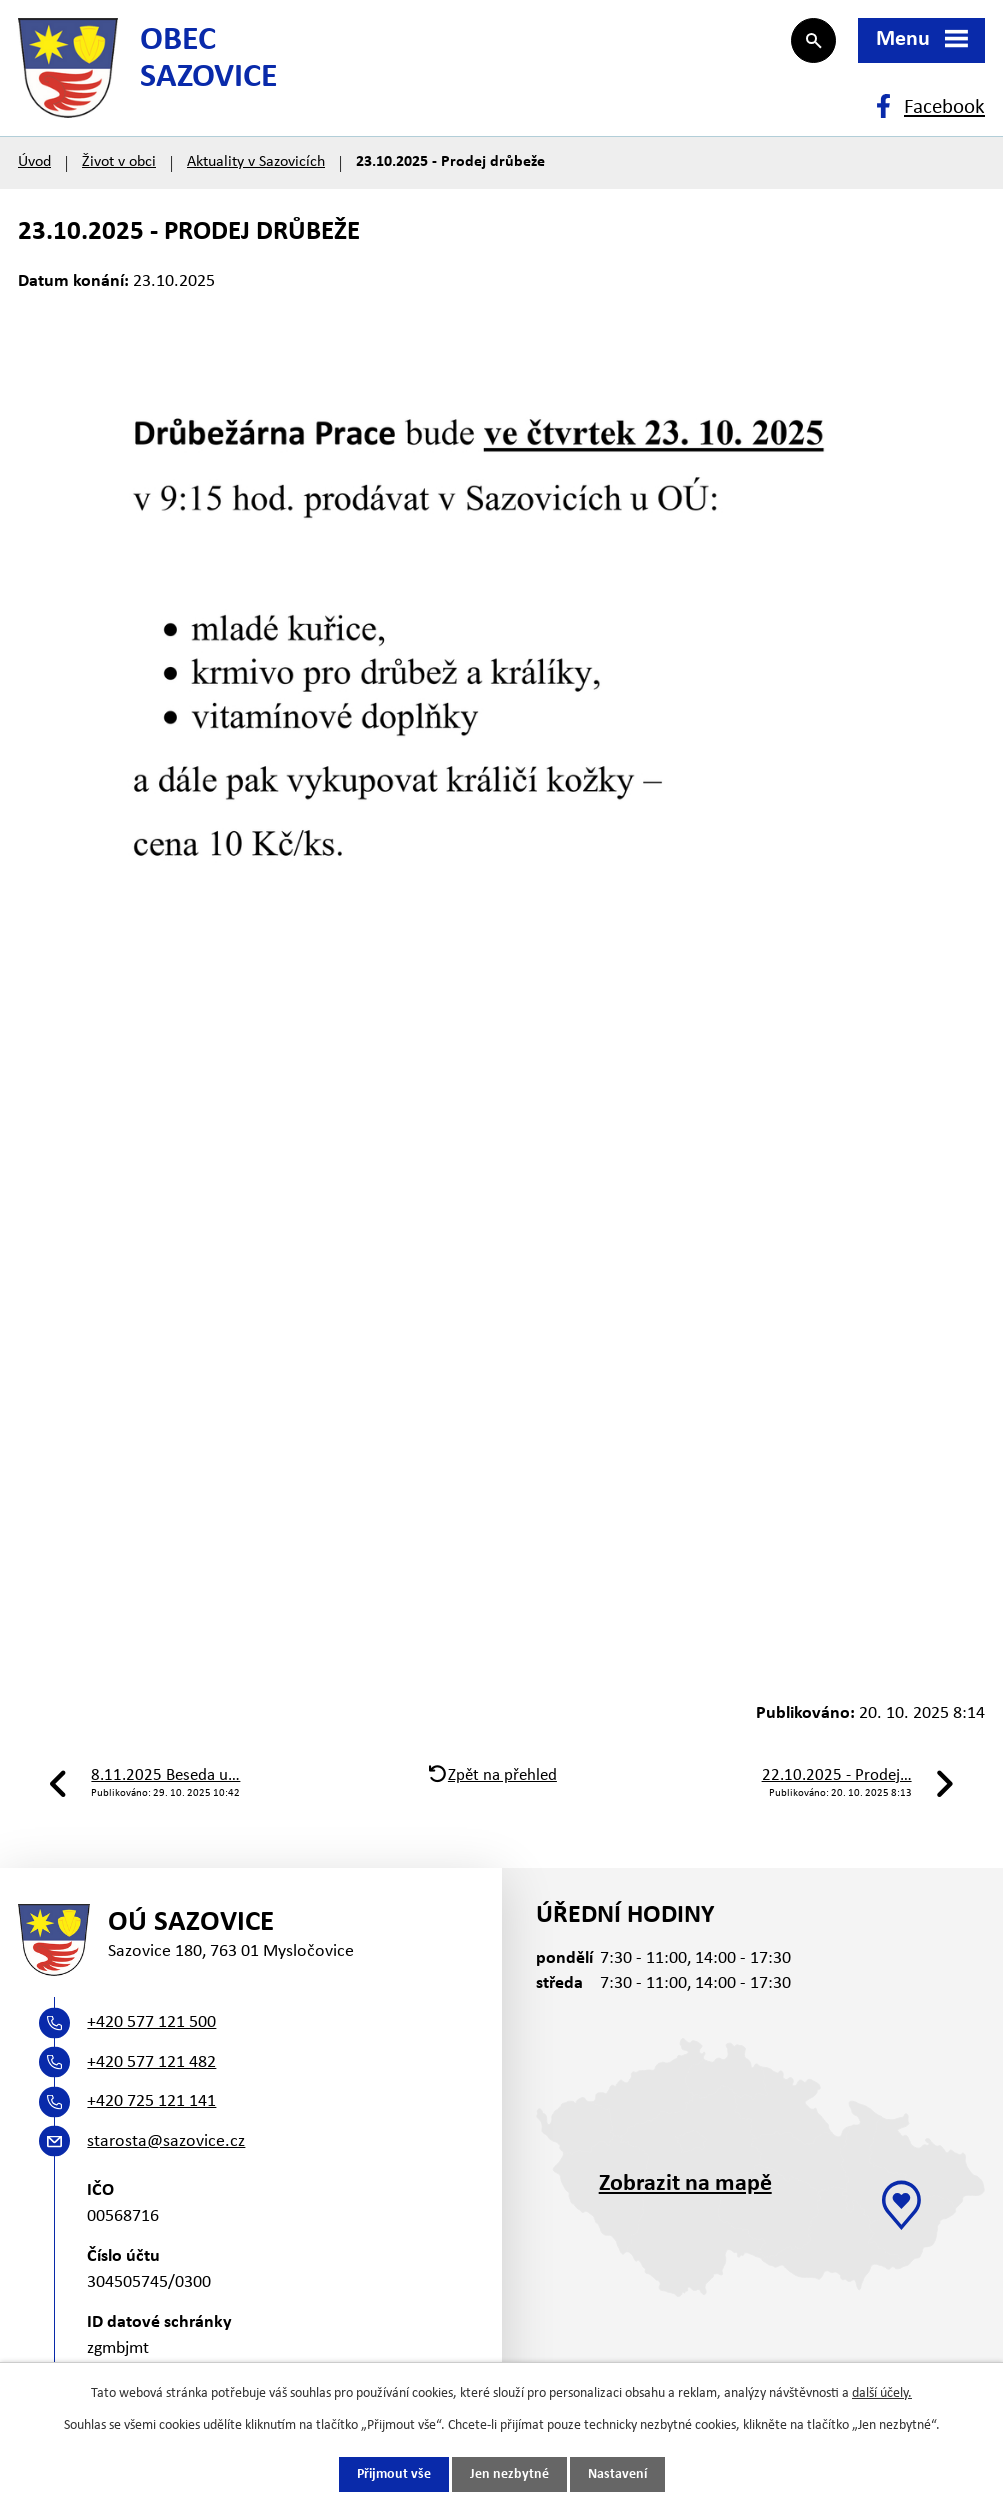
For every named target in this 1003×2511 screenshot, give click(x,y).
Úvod (34, 162)
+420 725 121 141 (151, 2101)
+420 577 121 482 (151, 2062)
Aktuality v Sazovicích (256, 162)
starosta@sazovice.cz (166, 2141)
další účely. (882, 2393)
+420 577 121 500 (151, 2022)
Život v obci (119, 162)
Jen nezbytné (509, 2474)
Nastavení (617, 2474)
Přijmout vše (394, 2474)
